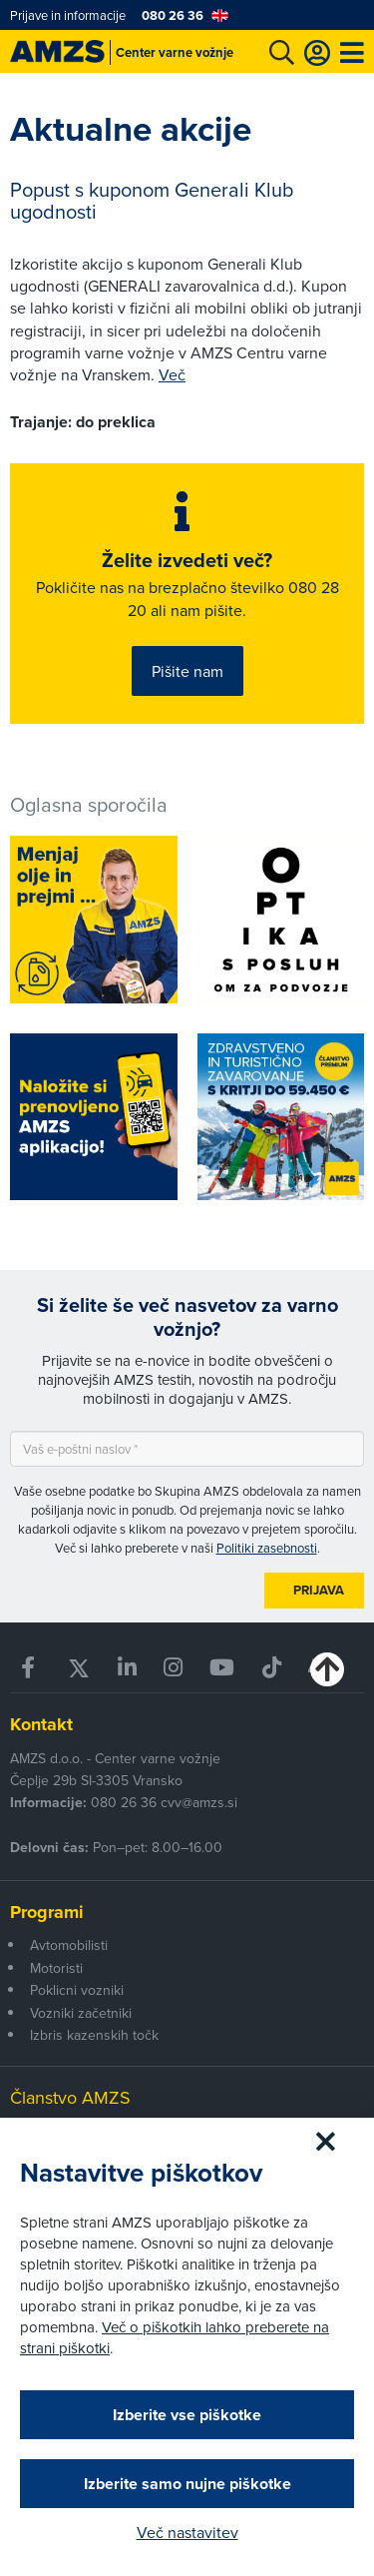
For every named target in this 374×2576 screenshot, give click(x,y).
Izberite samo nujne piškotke (187, 2483)
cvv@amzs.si (199, 1802)
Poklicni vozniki (77, 1990)
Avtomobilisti (69, 1945)
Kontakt (41, 1724)
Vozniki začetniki (81, 2013)
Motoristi (56, 1968)
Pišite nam (187, 671)
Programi (47, 1912)
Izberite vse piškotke (187, 2414)
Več (172, 374)
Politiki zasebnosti (266, 1548)
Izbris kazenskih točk (94, 2035)
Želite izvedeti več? (187, 560)
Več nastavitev (187, 2532)
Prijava (318, 1590)
